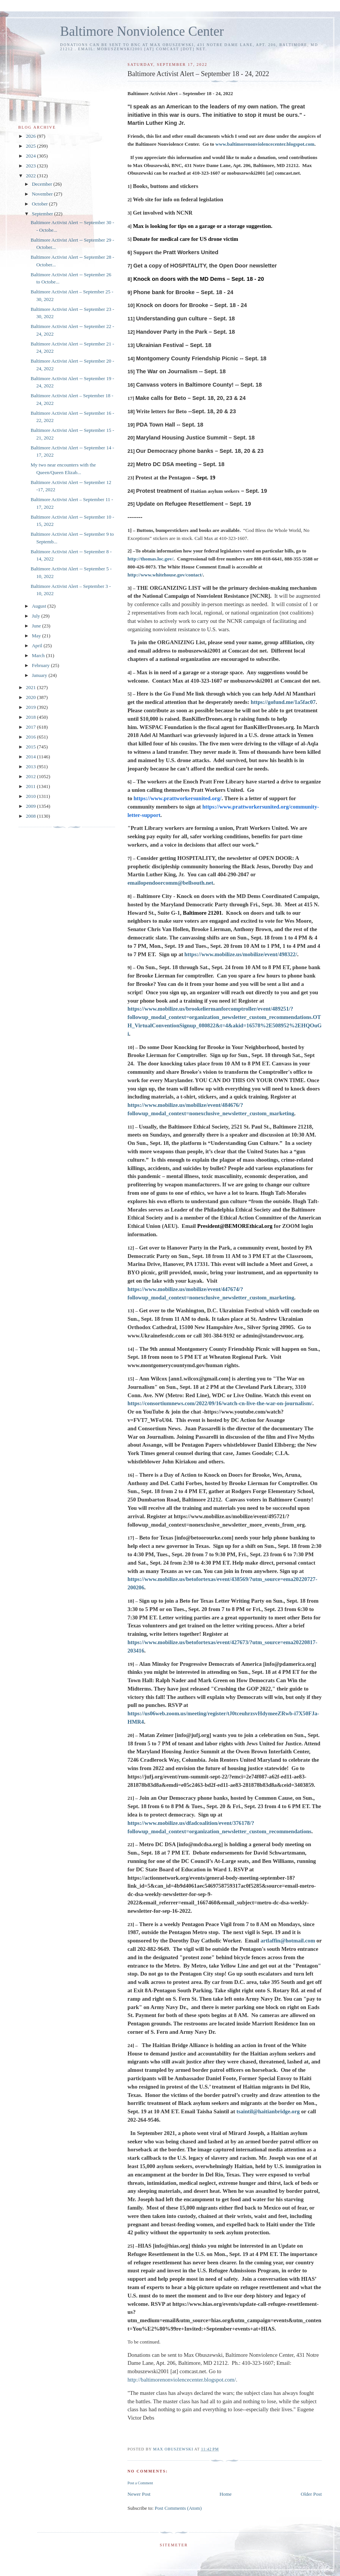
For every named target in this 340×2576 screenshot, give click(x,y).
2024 (31, 156)
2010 (31, 796)
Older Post (311, 2494)
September (43, 214)
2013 (31, 766)
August (40, 606)
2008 (31, 816)
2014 (31, 756)
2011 (31, 786)
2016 (31, 737)
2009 (31, 806)
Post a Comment (140, 2483)
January (40, 675)
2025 (31, 146)
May (37, 635)
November (43, 194)
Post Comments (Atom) (178, 2508)
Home (225, 2494)
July (36, 616)
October (40, 204)
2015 (31, 747)
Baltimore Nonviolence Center (142, 31)
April (38, 645)
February (41, 665)
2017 (31, 727)
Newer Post (138, 2494)
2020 (31, 697)
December (43, 184)
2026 (31, 136)
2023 (31, 166)
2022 (31, 175)
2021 (31, 687)
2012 (31, 776)
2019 (31, 707)
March (39, 655)
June (37, 626)
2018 (31, 717)
